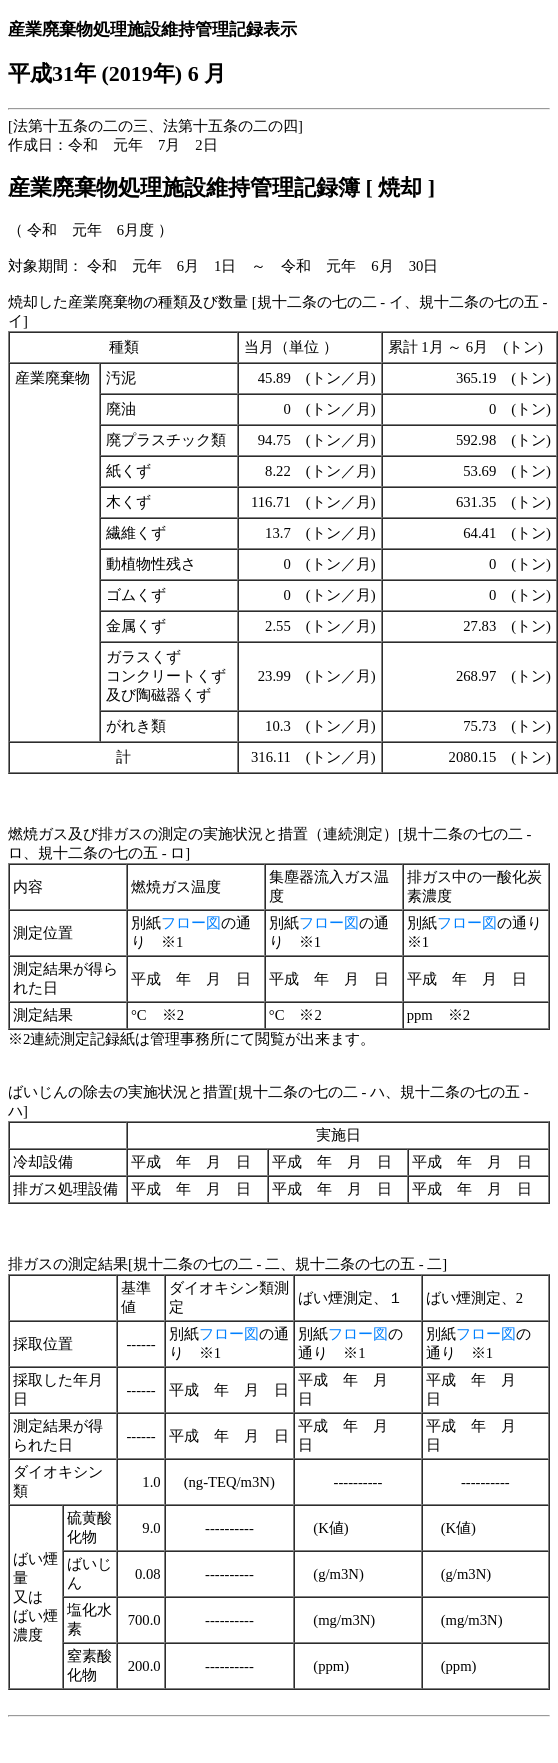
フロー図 (191, 923)
